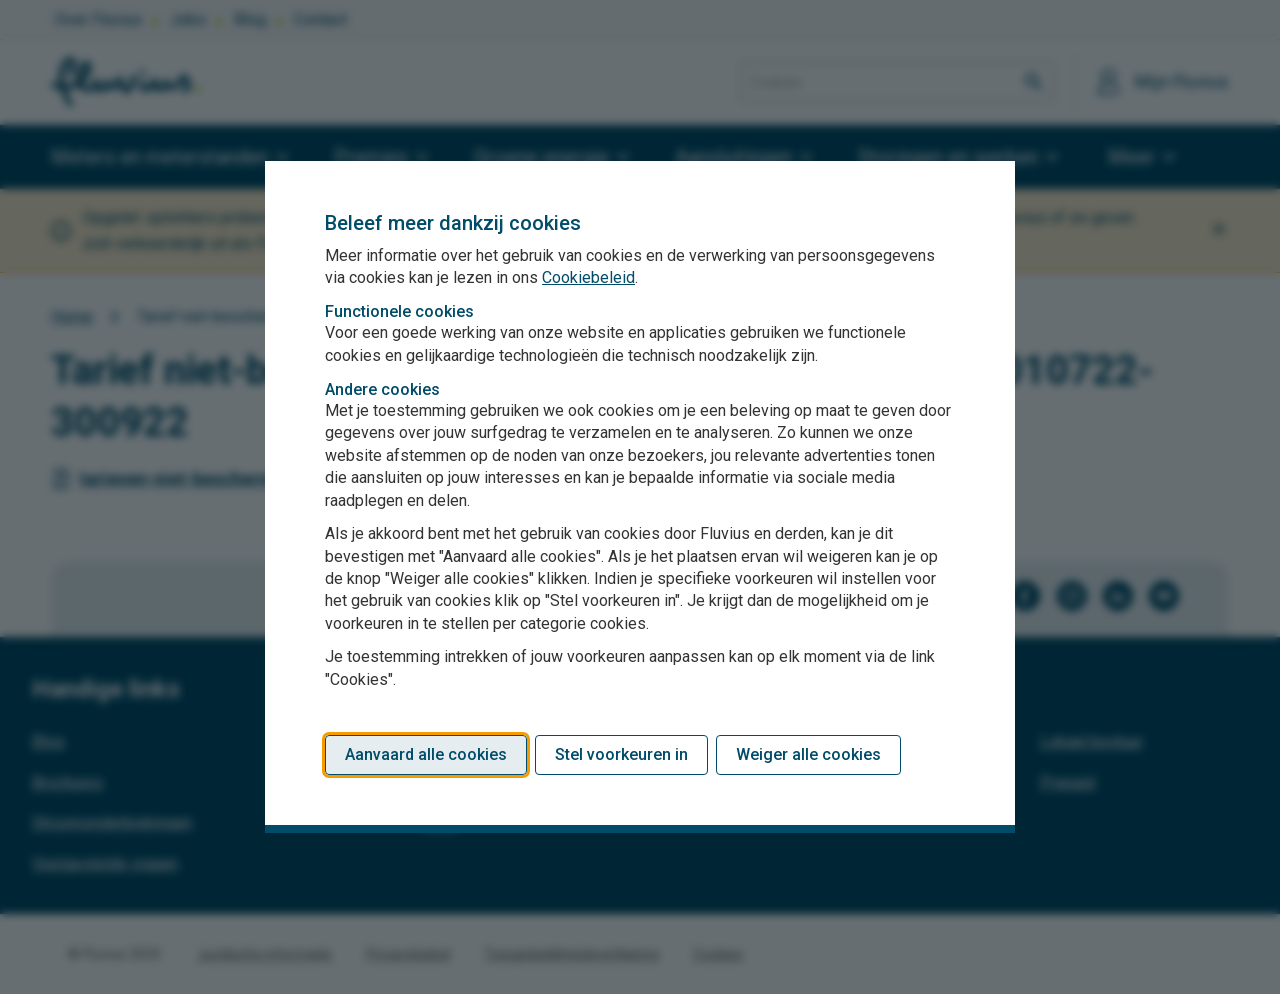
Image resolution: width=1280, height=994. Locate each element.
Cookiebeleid (588, 277)
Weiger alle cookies (808, 754)
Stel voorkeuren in (621, 754)
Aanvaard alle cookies (426, 754)
